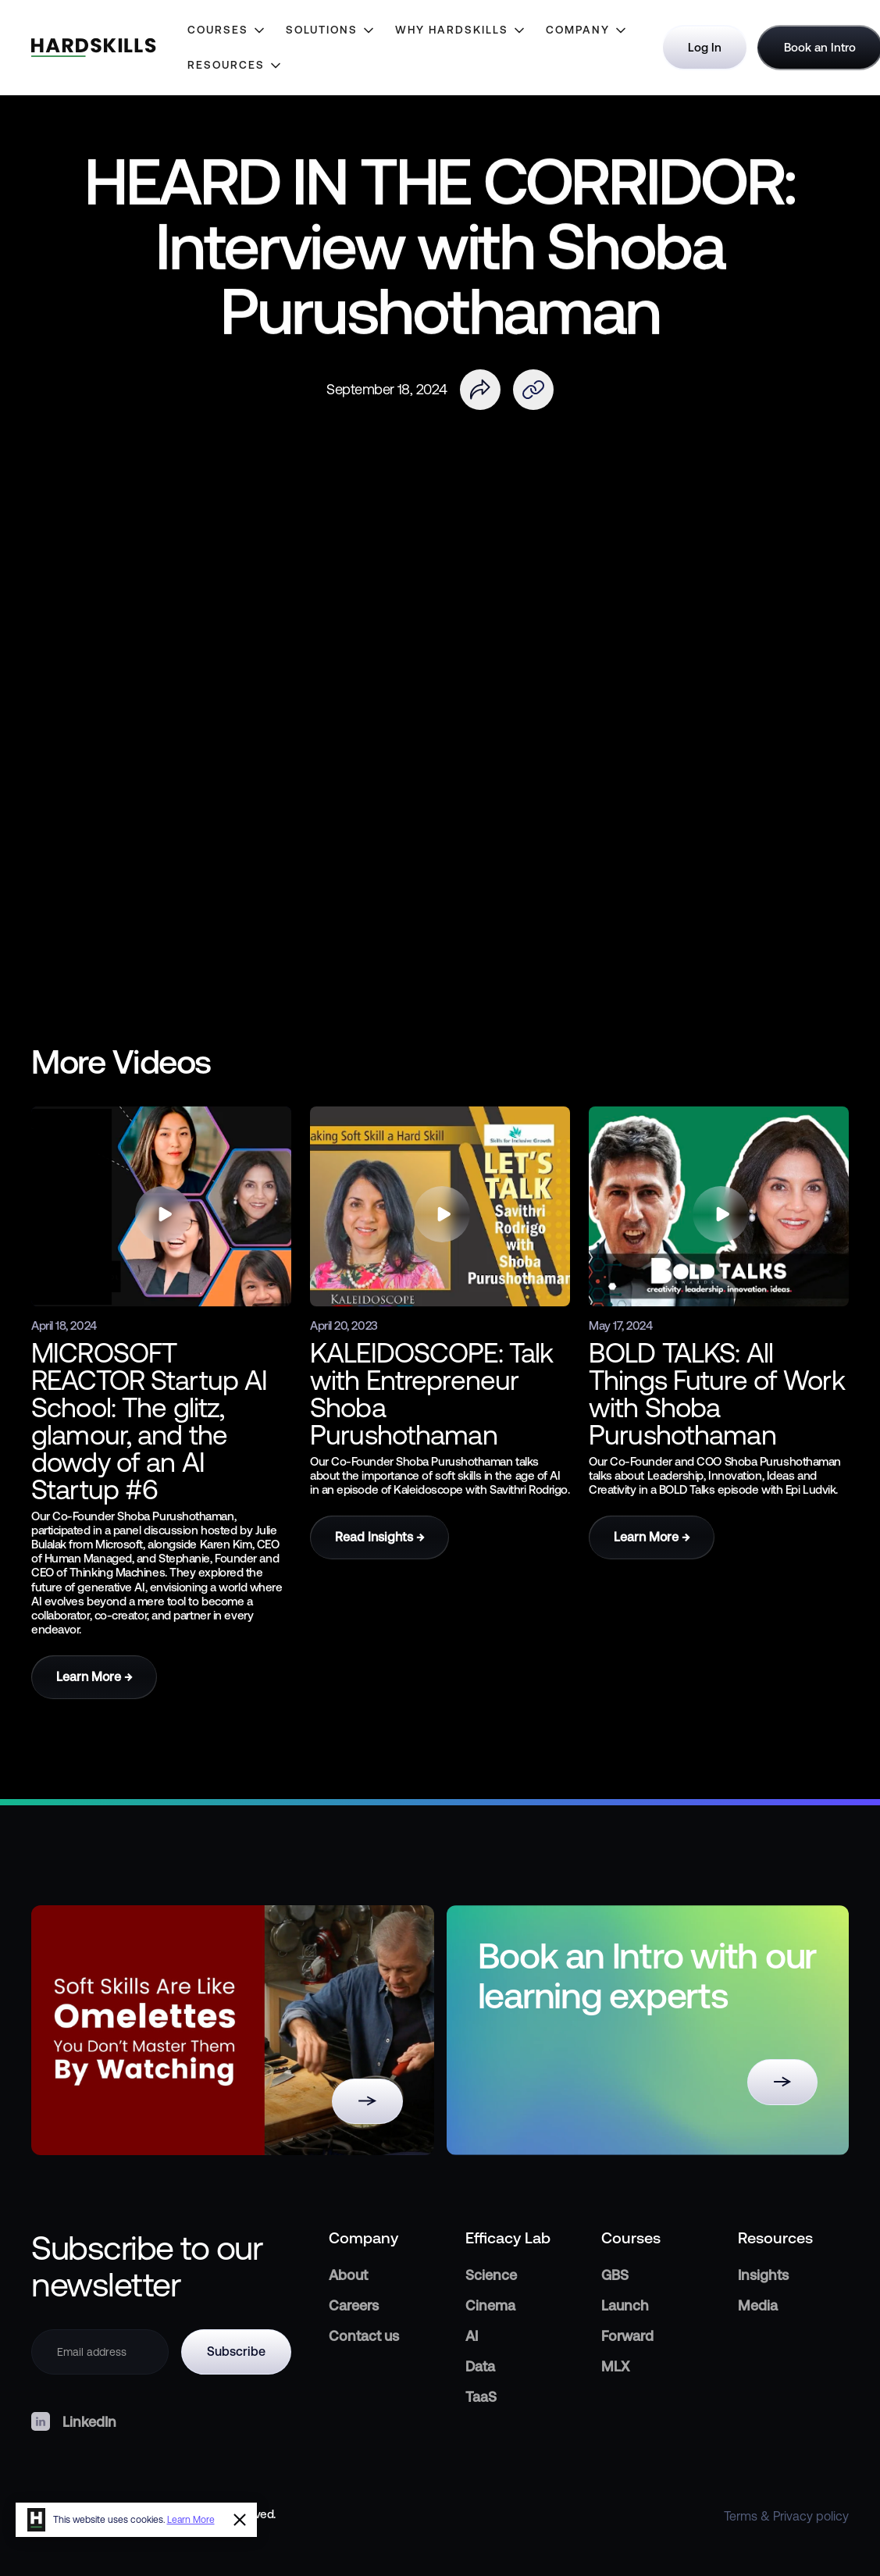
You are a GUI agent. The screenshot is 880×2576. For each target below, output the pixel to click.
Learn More (191, 2519)
